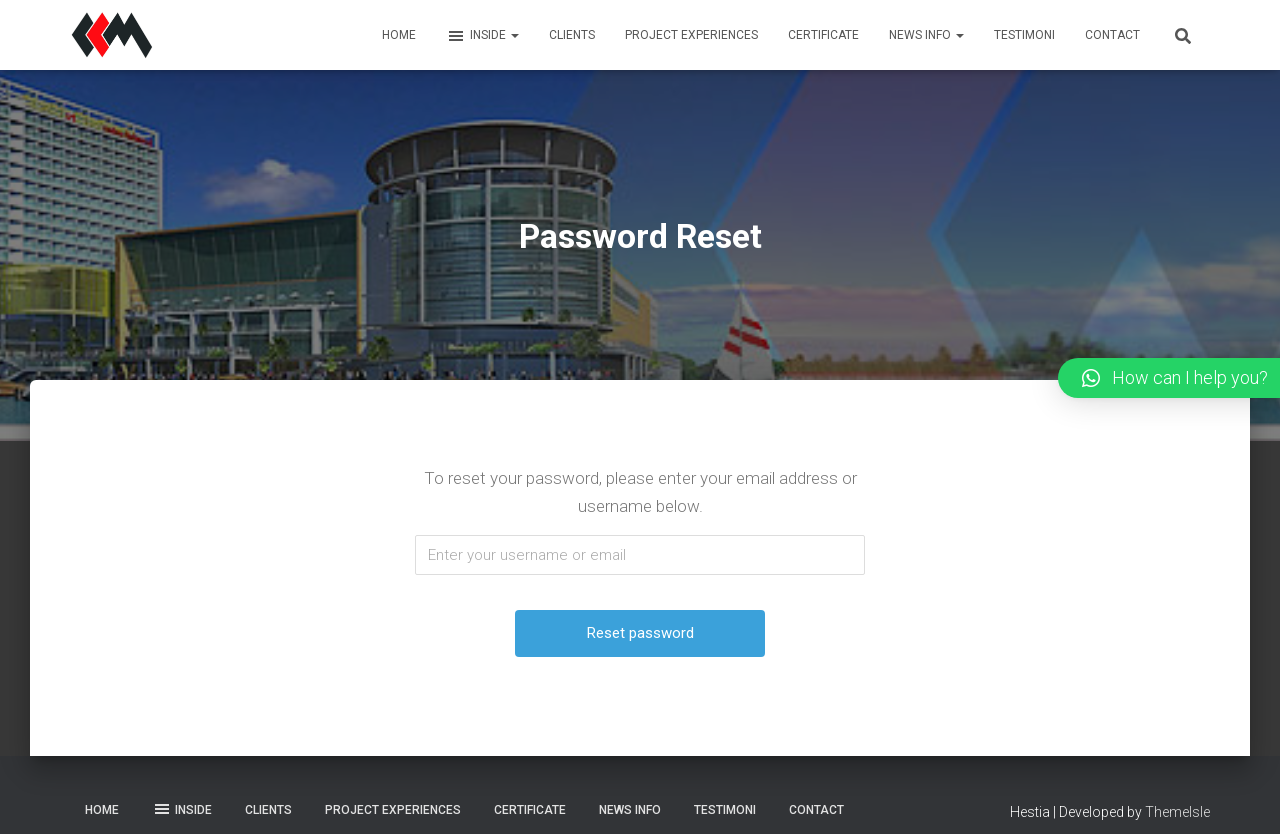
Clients (572, 35)
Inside (482, 36)
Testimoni (1024, 35)
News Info (926, 35)
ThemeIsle (1177, 812)
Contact (1112, 35)
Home (399, 35)
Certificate (823, 35)
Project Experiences (691, 35)
